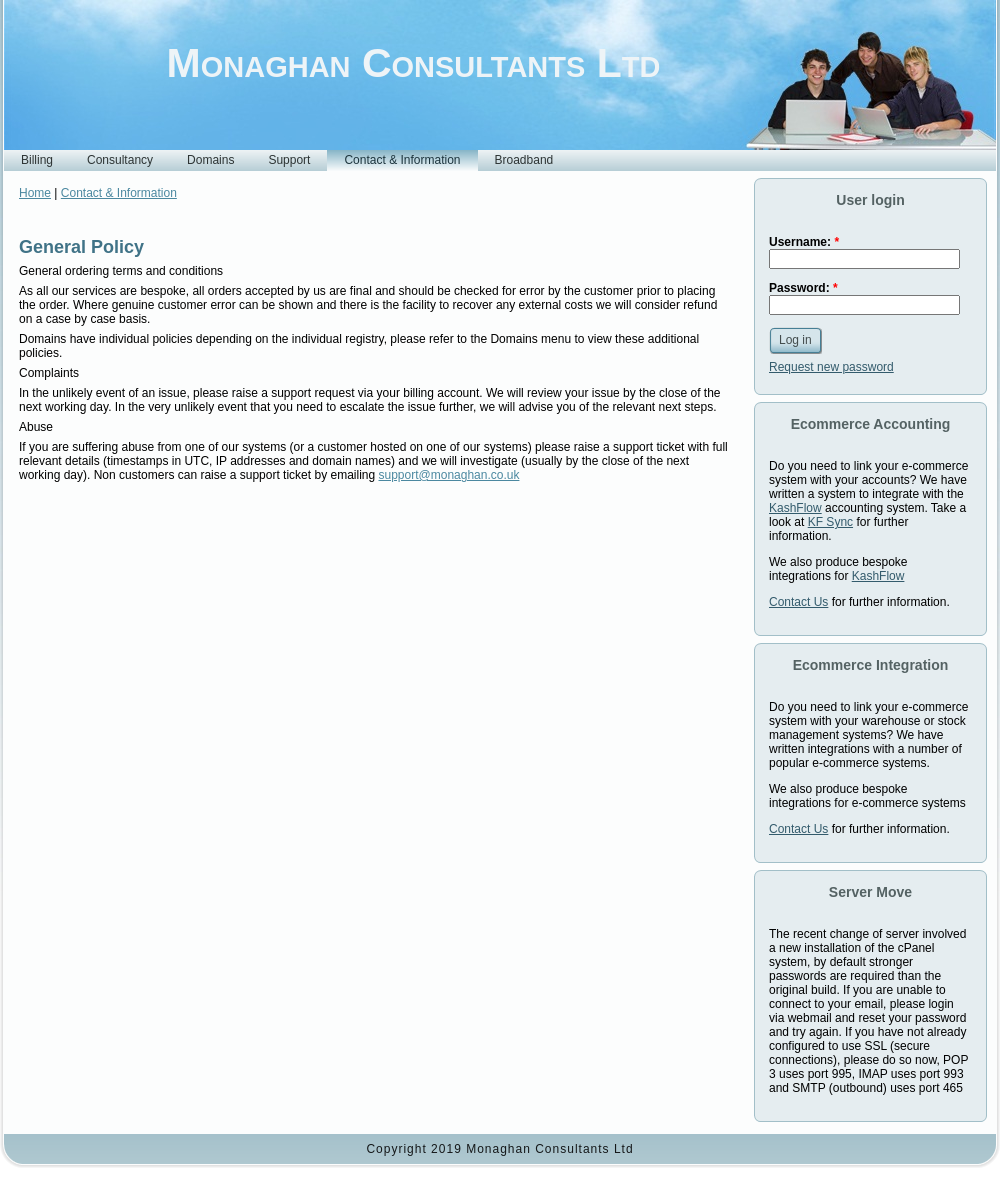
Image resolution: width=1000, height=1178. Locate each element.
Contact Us (798, 602)
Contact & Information (119, 193)
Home (35, 193)
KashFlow (795, 508)
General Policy (81, 247)
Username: (804, 242)
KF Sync (830, 522)
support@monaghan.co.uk (449, 475)
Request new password (831, 367)
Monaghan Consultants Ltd (414, 63)
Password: (803, 288)
